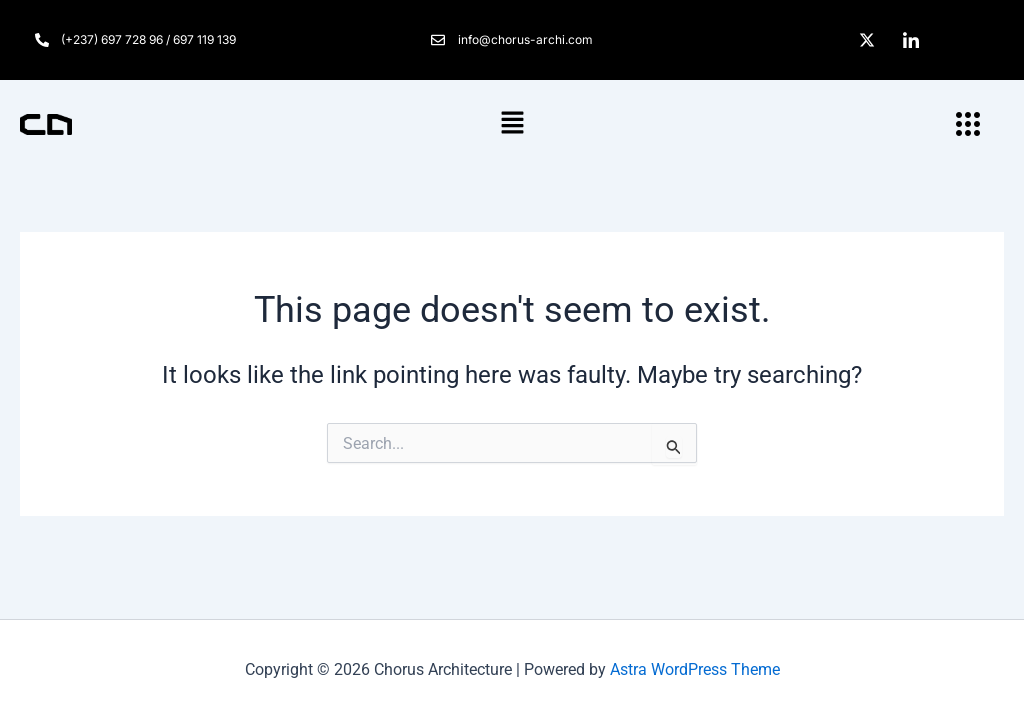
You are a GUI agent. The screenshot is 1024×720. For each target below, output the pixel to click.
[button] (512, 124)
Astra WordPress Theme (695, 669)
